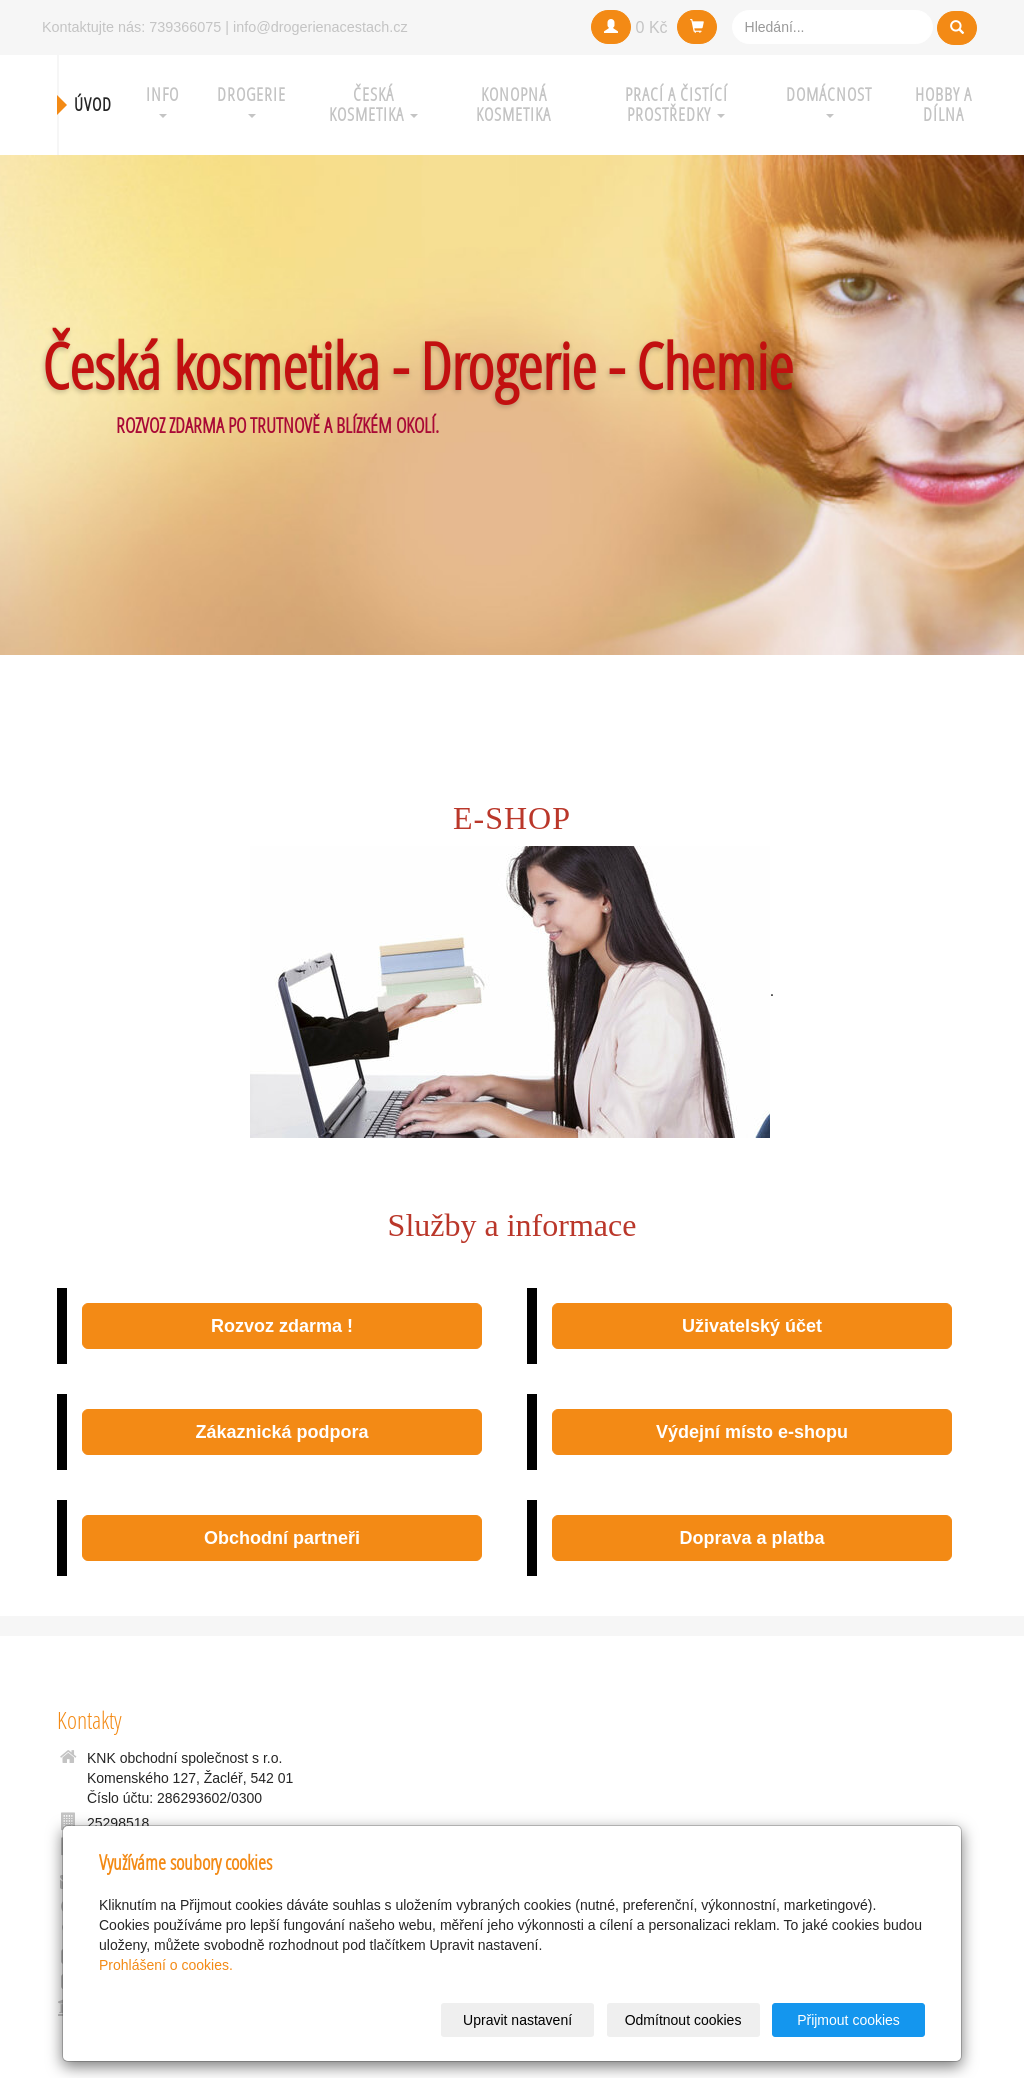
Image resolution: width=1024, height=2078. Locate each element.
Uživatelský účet (752, 1326)
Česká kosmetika (373, 104)
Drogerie (251, 100)
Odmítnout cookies (683, 2020)
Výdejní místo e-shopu (752, 1432)
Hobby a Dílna (943, 104)
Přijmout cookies (848, 2020)
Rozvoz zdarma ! (282, 1326)
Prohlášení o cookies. (166, 1965)
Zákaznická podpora (281, 1432)
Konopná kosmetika (513, 104)
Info (162, 100)
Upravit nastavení (517, 2020)
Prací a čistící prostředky (676, 104)
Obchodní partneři (282, 1538)
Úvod (93, 104)
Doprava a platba (751, 1538)
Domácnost (829, 100)
